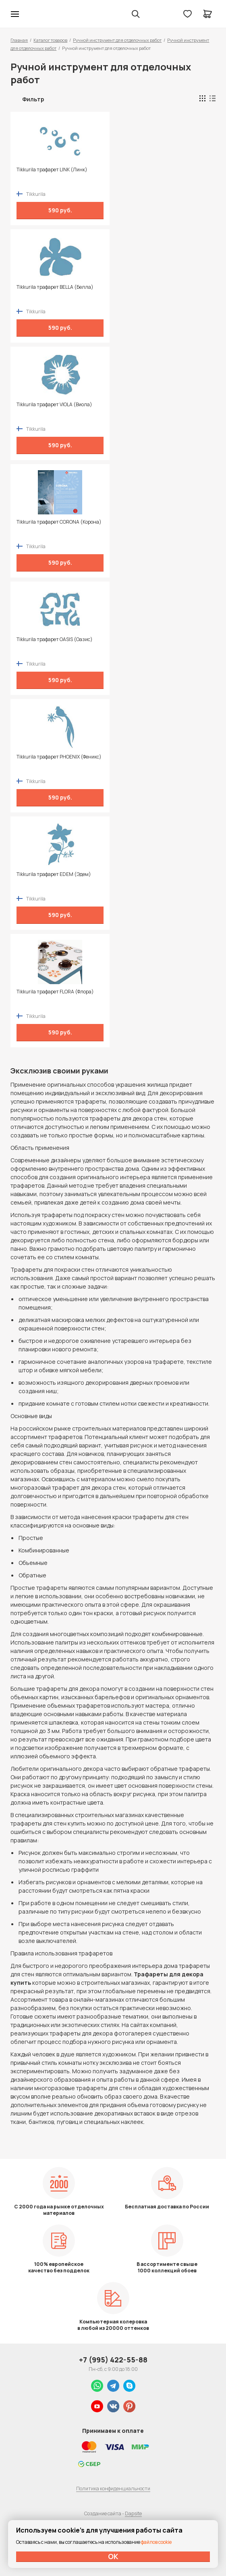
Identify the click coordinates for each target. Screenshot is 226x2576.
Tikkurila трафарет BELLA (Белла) (55, 287)
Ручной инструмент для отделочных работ (117, 40)
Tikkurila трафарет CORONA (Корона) (59, 522)
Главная (19, 40)
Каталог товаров (50, 40)
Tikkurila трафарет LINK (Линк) (52, 170)
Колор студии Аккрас (36, 14)
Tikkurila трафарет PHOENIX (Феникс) (59, 757)
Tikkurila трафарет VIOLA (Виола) (54, 404)
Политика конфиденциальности (113, 2488)
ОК (113, 2556)
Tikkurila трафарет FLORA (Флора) (55, 992)
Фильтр (33, 99)
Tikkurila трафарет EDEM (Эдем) (54, 874)
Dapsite (133, 2513)
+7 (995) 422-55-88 (113, 2359)
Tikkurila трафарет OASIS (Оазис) (55, 639)
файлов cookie (156, 2542)
